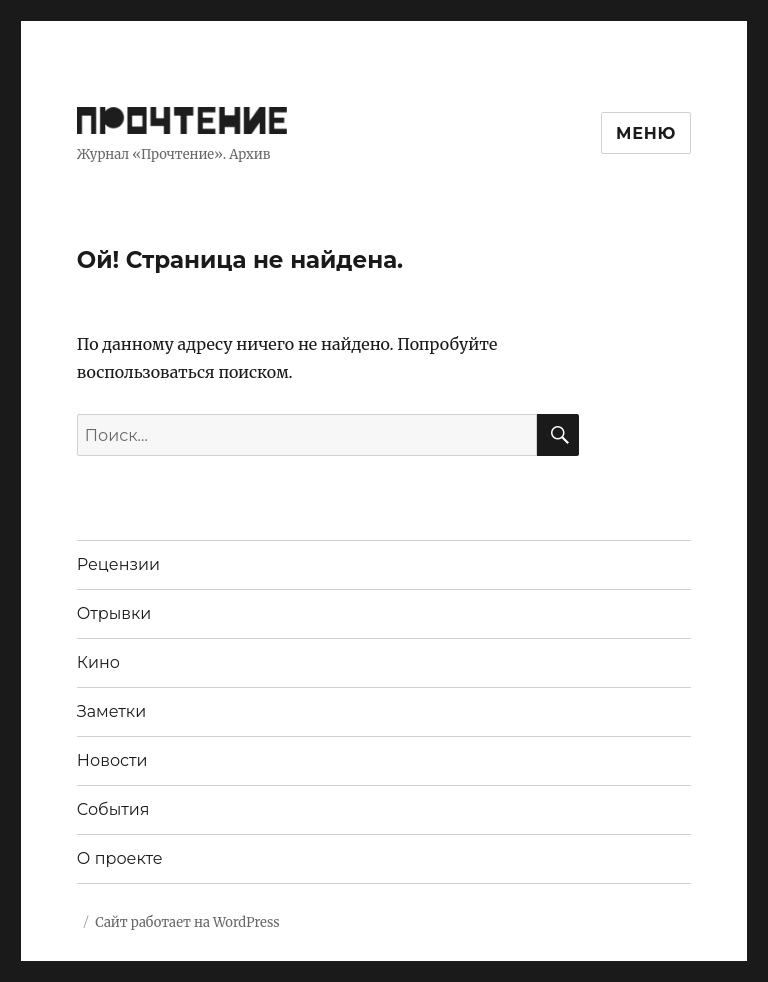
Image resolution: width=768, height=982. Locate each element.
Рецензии (118, 564)
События (113, 809)
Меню (646, 133)
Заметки (111, 711)
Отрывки (114, 613)
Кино (98, 662)
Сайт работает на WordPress (187, 922)
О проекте (120, 858)
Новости (112, 760)
